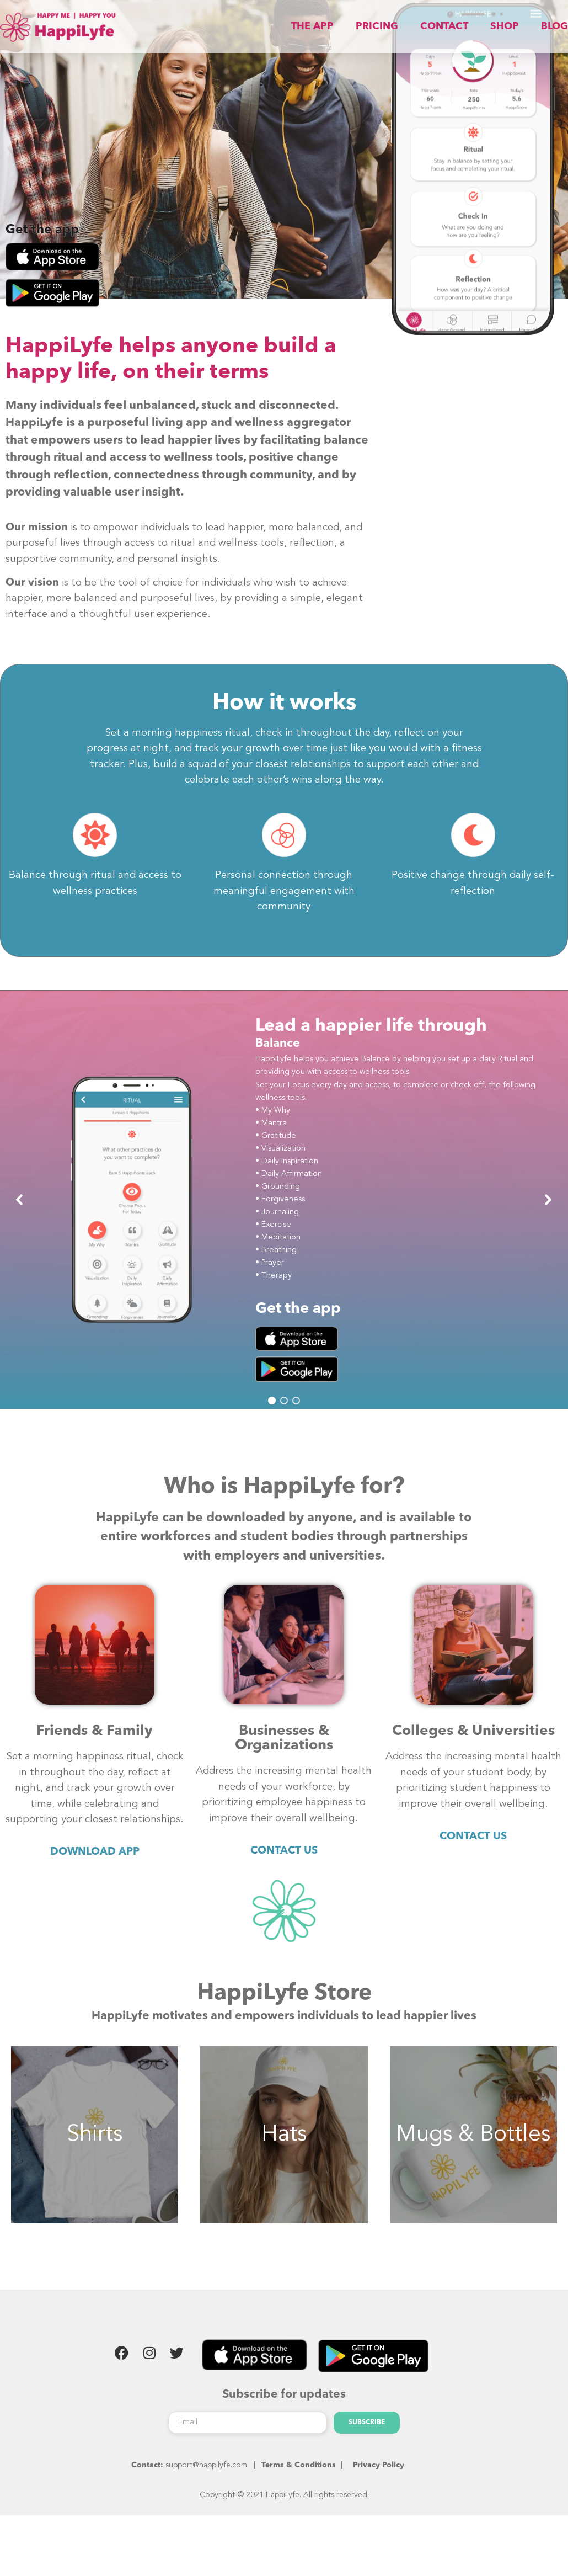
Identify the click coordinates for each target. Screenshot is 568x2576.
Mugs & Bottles (473, 2152)
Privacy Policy (378, 2483)
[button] (20, 1217)
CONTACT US (284, 1869)
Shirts (94, 2152)
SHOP (511, 26)
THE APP (357, 26)
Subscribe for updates (284, 2412)
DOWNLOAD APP (95, 1870)
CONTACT (463, 26)
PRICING (409, 26)
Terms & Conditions (298, 2483)
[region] (284, 1217)
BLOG (551, 26)
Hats (284, 2152)
